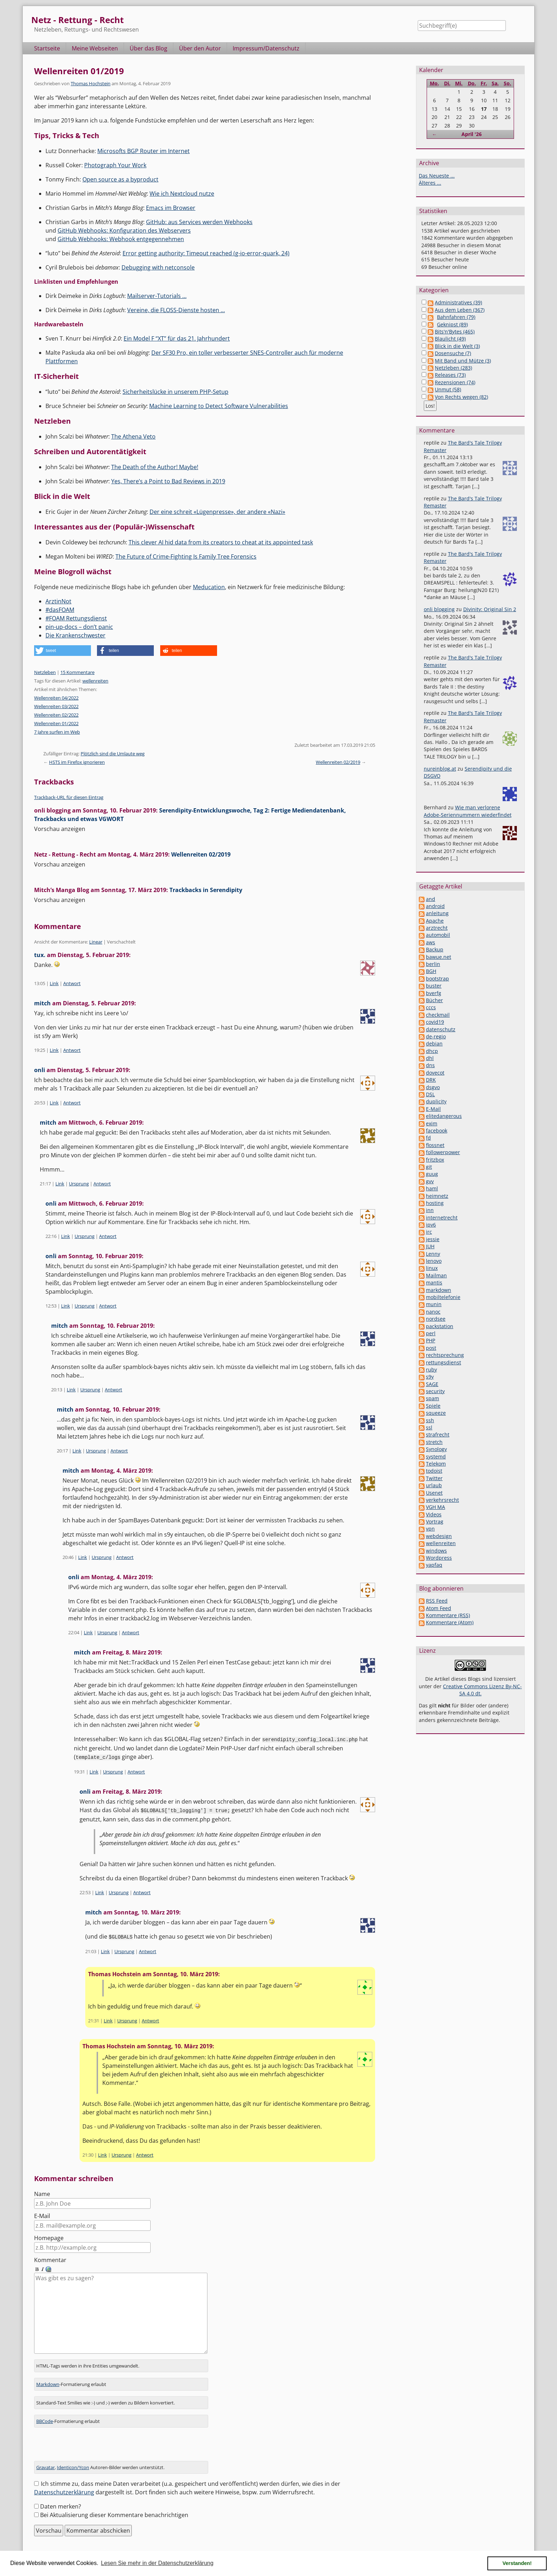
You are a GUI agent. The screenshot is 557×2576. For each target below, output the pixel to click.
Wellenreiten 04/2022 (56, 698)
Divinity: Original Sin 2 (489, 609)
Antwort (72, 983)
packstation (439, 1326)
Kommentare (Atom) (450, 1622)
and (430, 899)
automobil (438, 934)
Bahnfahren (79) (456, 317)
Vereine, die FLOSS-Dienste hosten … (176, 310)
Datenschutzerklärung (64, 2482)
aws (430, 942)
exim (431, 1123)
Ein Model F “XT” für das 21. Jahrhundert (177, 338)
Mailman (436, 1275)
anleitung (437, 913)
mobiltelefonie (443, 1297)
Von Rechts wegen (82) (461, 396)
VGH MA (435, 1507)
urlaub (434, 1485)
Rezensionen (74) (455, 382)
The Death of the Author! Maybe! (154, 467)
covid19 (435, 1021)
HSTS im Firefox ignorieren (77, 762)
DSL (430, 1094)
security (435, 1391)
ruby (431, 1369)
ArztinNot (58, 601)
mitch (42, 1003)
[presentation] (88, 2437)
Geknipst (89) (452, 324)
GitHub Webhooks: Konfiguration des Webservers (124, 230)
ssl (429, 1427)
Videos (434, 1514)
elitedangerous (444, 1116)
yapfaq (434, 1564)
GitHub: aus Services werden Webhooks (199, 222)
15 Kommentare (77, 672)
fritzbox (435, 1159)
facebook (436, 1130)
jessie (432, 1239)
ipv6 (431, 1224)
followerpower (443, 1152)
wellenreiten (95, 681)
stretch (434, 1442)
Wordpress (439, 1557)
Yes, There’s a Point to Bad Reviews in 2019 (168, 481)
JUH (430, 1246)
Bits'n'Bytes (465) (455, 331)
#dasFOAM (59, 610)
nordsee (435, 1318)
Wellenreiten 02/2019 (338, 762)
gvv (430, 1181)
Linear (95, 942)
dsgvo (433, 1087)
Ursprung (79, 1183)
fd (428, 1137)
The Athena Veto (133, 436)
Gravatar (45, 2457)
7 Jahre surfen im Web (57, 732)
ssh (430, 1420)
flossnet (435, 1145)
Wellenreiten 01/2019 (79, 71)
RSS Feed (437, 1600)
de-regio (436, 1036)
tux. (39, 955)
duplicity (436, 1101)
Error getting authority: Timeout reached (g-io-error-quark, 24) (206, 253)
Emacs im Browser (170, 208)
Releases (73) (450, 374)
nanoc (433, 1311)
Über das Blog (148, 48)
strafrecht (437, 1434)
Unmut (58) (448, 389)
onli (39, 1070)
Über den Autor (200, 48)
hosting (435, 1203)
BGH (431, 971)
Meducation (209, 587)
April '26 (471, 134)
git (429, 1166)
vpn (430, 1528)
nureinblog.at (440, 768)
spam (432, 1398)
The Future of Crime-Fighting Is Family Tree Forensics (185, 556)
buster (434, 985)
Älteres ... (430, 182)
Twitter (434, 1478)
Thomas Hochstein (90, 83)
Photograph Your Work (115, 165)
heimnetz (437, 1195)
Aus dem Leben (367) (460, 309)
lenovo (434, 1260)
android (435, 906)
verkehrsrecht (442, 1499)
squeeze (436, 1412)
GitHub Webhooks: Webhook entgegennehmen (121, 239)
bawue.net (438, 956)
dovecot (435, 1072)
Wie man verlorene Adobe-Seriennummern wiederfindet (468, 811)
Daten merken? (60, 2496)
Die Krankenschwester (75, 635)
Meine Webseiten (95, 48)
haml (432, 1188)
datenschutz (440, 1029)
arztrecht (437, 927)
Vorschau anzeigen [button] (59, 829)
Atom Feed (438, 1608)
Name (42, 2192)
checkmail (438, 1014)
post (431, 1347)
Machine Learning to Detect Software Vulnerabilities (218, 406)
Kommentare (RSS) (448, 1615)
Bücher (434, 1000)
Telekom (436, 1463)
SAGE (432, 1384)
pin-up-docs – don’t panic (79, 627)
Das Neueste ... (437, 175)
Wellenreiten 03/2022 (56, 706)
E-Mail (42, 2214)
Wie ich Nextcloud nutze (182, 193)
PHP (430, 1340)
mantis (434, 1282)
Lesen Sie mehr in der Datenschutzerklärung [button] (157, 2563)
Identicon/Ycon (73, 2457)
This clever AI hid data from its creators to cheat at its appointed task (221, 542)
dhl (430, 1058)
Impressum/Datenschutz (266, 48)
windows (436, 1550)
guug (432, 1173)
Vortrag (434, 1521)
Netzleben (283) (453, 367)
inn (430, 1210)
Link (54, 983)
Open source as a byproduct (120, 179)
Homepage (49, 2236)
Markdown (47, 2374)
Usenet (434, 1492)
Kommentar (50, 2258)
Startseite (47, 48)
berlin (433, 964)
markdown (438, 1290)
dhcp (432, 1051)
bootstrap (437, 978)
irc (429, 1231)
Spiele (433, 1405)
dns (430, 1065)
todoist (434, 1470)
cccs (431, 1007)
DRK (431, 1079)
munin (434, 1304)
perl (431, 1333)
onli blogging (439, 609)
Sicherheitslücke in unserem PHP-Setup (175, 392)
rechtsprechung (445, 1355)
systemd (436, 1456)
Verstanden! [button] (517, 2563)
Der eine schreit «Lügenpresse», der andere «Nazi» (217, 512)
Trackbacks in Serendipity (205, 890)
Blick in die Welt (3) (457, 346)
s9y (430, 1376)
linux (432, 1268)
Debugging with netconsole (158, 267)
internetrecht (442, 1217)
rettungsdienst (443, 1362)
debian (434, 1043)
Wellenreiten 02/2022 (56, 715)
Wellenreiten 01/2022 (56, 723)
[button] (62, 650)
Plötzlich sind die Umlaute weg (113, 753)
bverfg (433, 993)
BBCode (44, 2411)
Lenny (433, 1253)
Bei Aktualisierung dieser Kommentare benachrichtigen (114, 2505)
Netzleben (45, 672)
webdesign (439, 1536)
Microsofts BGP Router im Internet (143, 151)
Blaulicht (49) (450, 338)
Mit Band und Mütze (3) (463, 360)
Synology (436, 1449)
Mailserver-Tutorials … (156, 296)
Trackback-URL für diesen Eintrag (68, 797)
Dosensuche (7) (453, 353)
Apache (435, 920)
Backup (434, 949)
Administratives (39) (458, 302)
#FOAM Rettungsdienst (76, 618)
